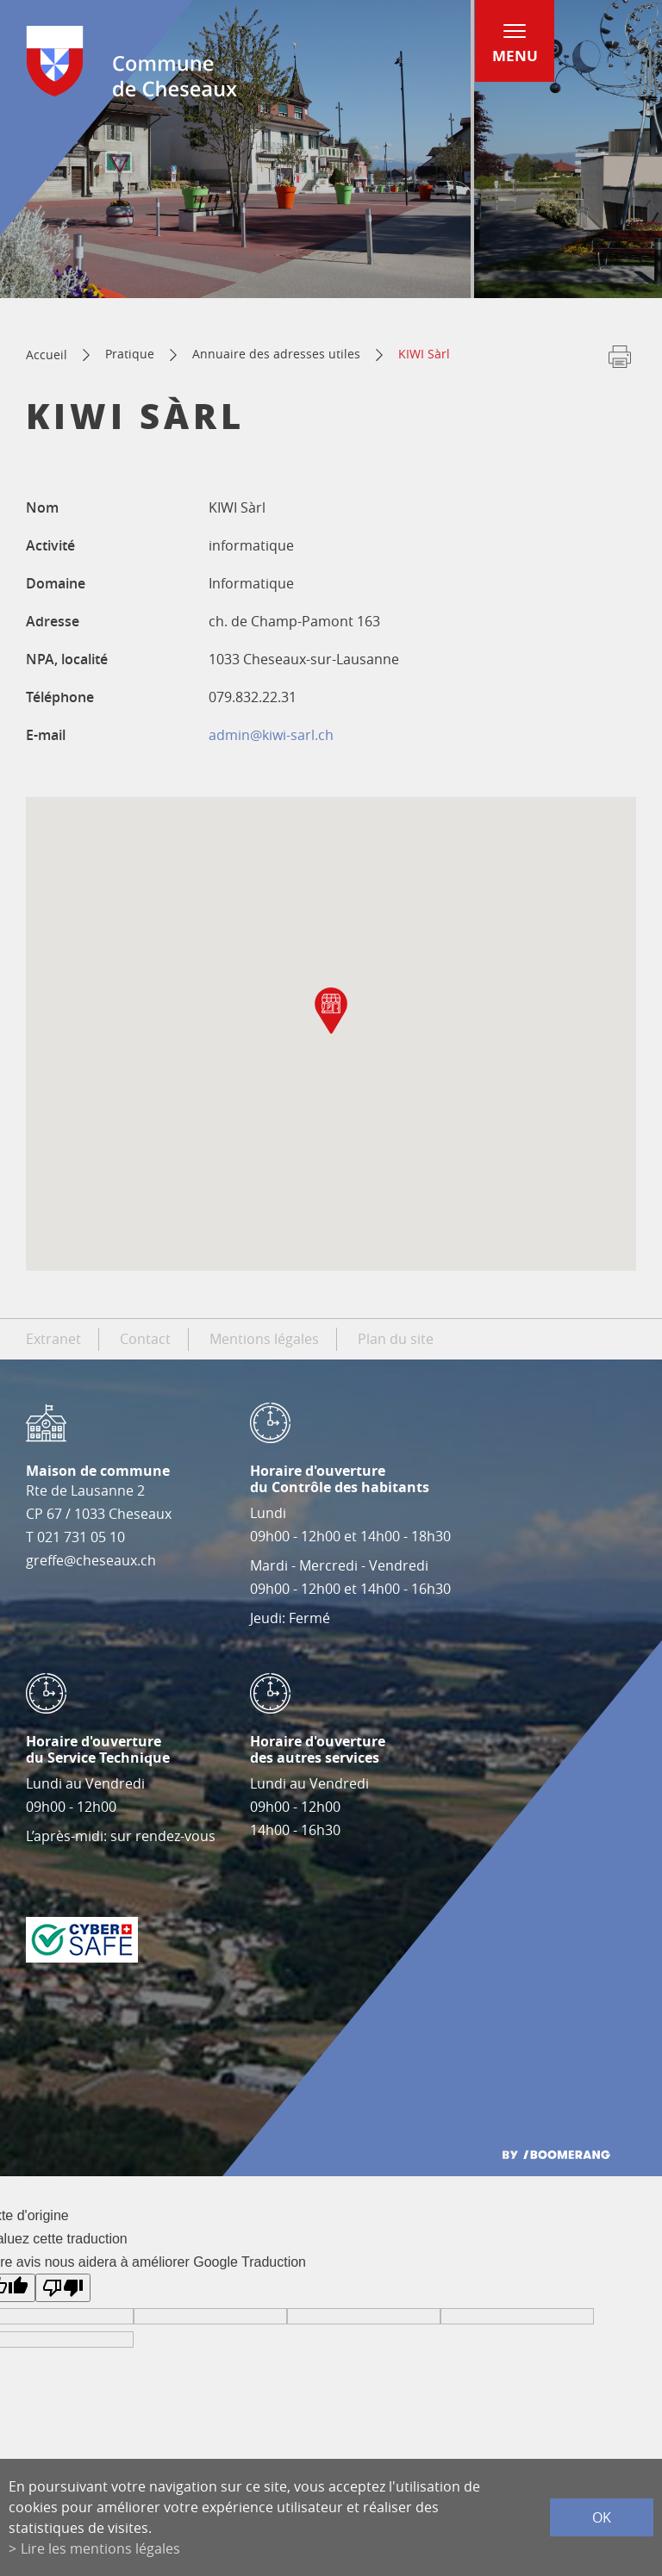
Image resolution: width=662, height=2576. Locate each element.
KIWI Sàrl (424, 353)
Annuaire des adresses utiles (276, 353)
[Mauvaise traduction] (63, 2288)
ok (601, 2517)
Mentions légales (264, 1338)
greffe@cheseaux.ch (91, 1560)
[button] (331, 1010)
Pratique (129, 353)
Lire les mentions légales (100, 2548)
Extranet (53, 1338)
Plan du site (396, 1338)
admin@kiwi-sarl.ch (271, 734)
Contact (145, 1338)
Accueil (46, 354)
